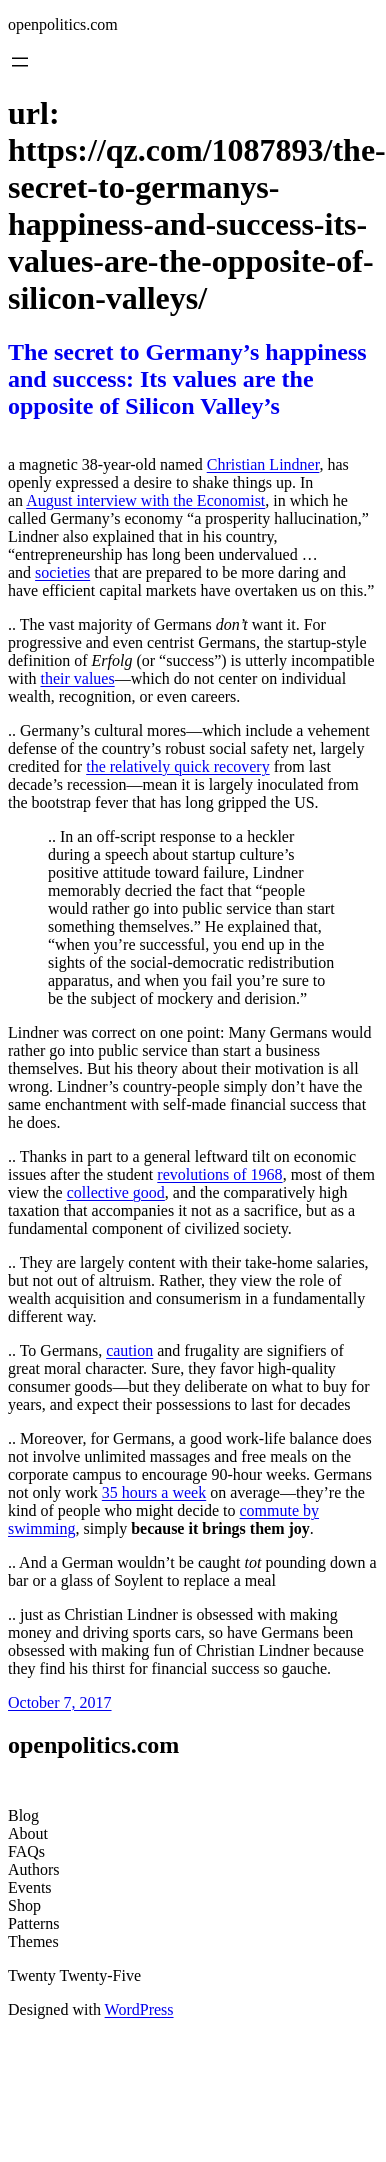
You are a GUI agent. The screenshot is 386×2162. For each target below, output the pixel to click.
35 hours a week (154, 1492)
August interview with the (111, 500)
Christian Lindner (263, 464)
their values (77, 678)
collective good (116, 1192)
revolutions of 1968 (219, 1174)
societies (62, 572)
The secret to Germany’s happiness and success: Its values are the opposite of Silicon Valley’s (187, 379)
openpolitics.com (63, 24)
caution (129, 1350)
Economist (231, 500)
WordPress (139, 2009)
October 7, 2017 (60, 1702)
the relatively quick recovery (177, 766)
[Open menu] (20, 62)
